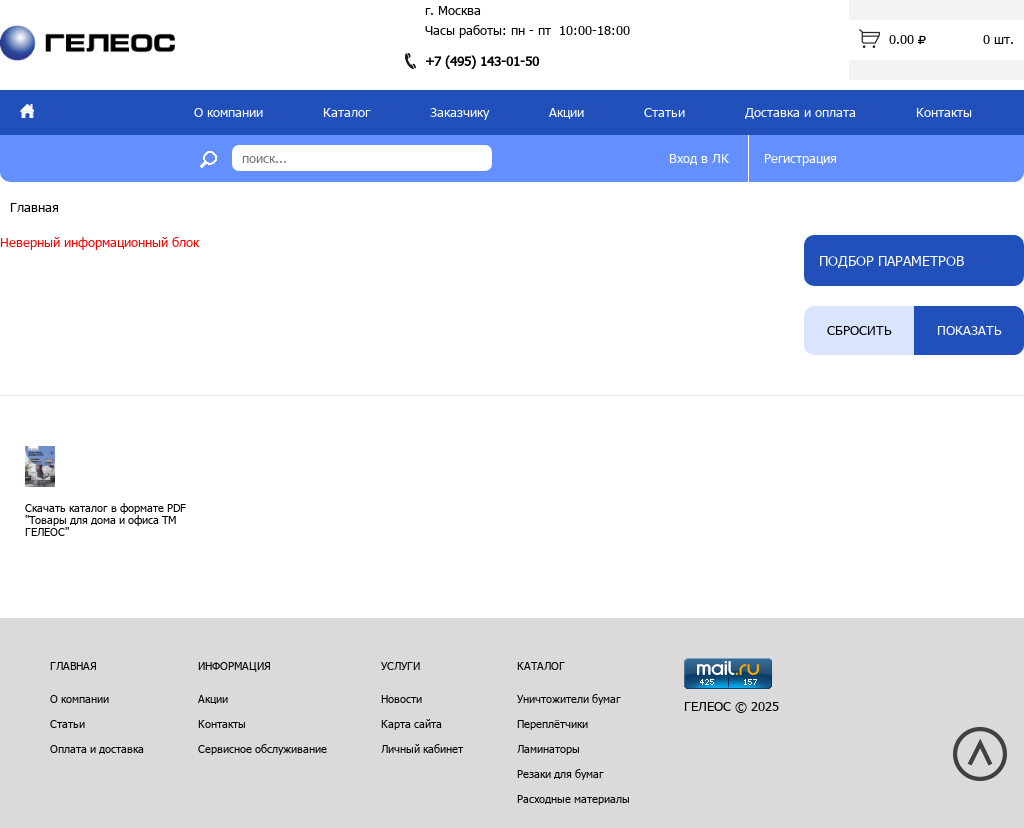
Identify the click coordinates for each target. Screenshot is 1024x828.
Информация (234, 665)
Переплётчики (552, 723)
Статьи (664, 112)
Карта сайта (411, 723)
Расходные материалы (573, 798)
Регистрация (800, 158)
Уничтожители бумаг (569, 698)
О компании (228, 112)
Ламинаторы (548, 748)
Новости (401, 698)
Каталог (346, 112)
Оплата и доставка (97, 748)
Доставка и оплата (800, 112)
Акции (566, 112)
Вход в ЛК (699, 158)
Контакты (944, 112)
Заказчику (459, 112)
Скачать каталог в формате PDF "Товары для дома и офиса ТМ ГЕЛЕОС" (105, 520)
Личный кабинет (422, 748)
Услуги (400, 665)
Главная (34, 207)
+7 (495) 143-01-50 (482, 61)
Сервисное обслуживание (262, 748)
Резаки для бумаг (560, 773)
